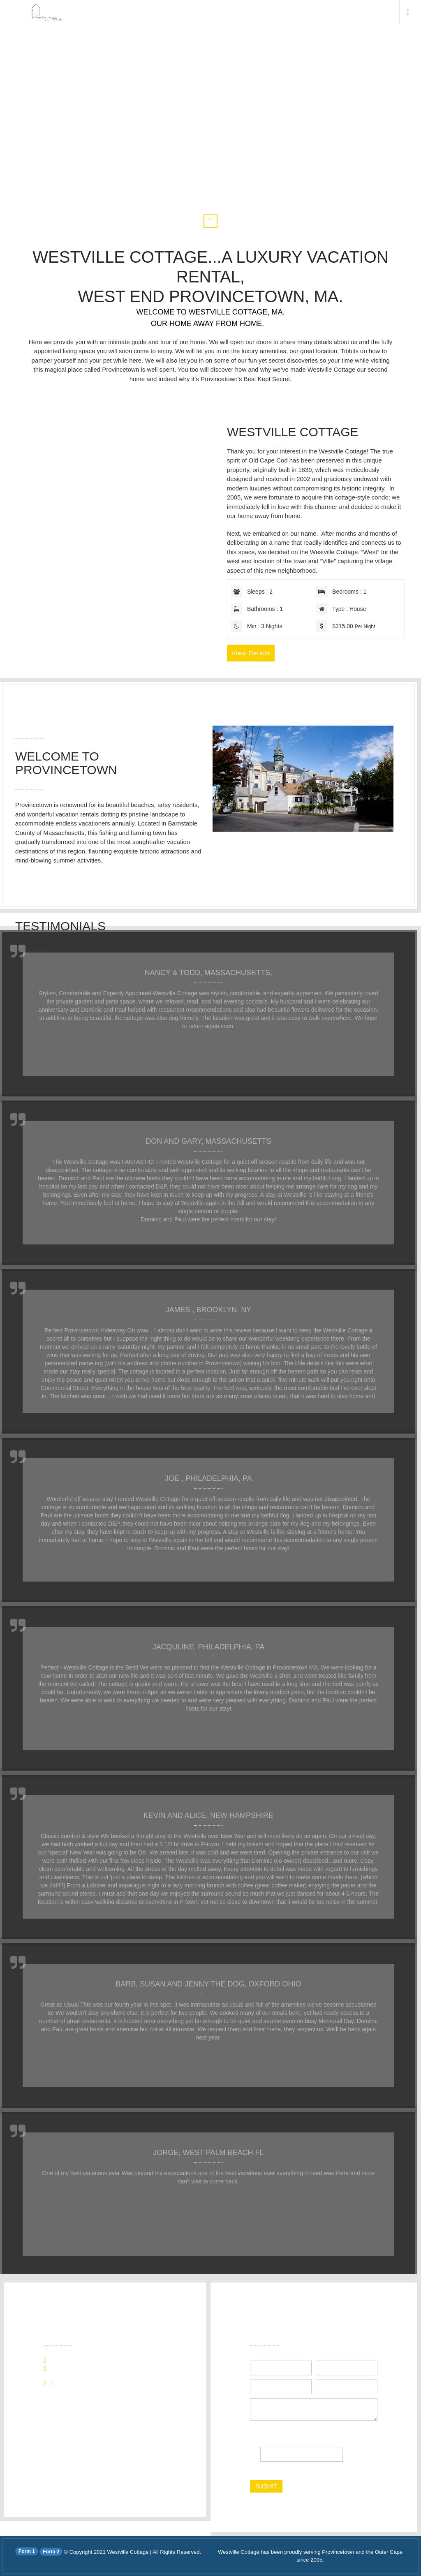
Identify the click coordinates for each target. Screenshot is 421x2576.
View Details (250, 653)
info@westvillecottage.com (89, 2369)
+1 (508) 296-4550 (78, 2360)
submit (266, 2486)
